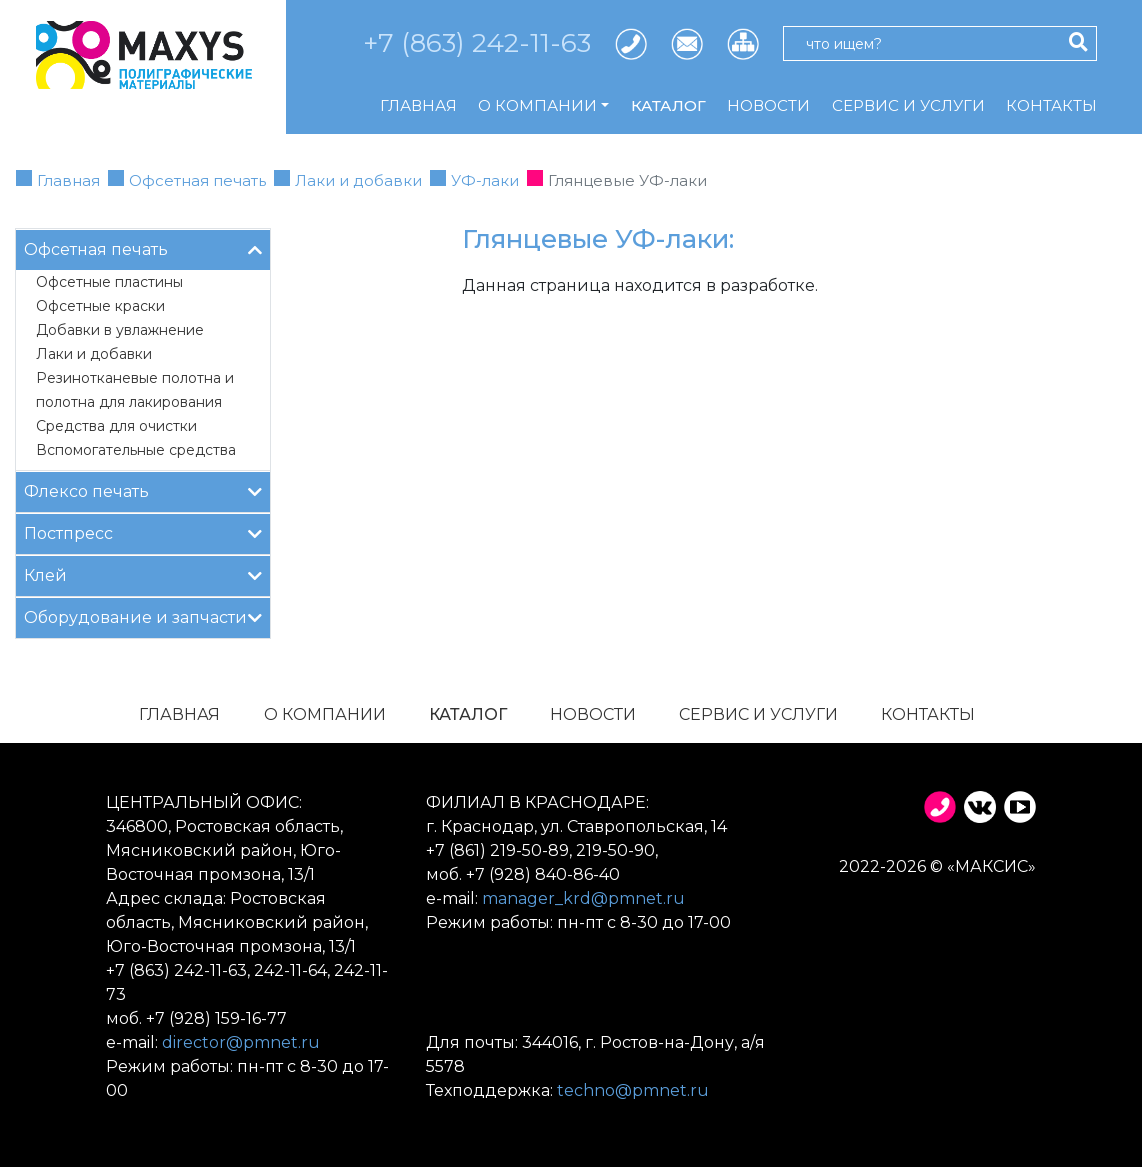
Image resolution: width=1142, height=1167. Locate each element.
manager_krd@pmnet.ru (583, 898)
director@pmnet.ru (241, 1042)
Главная (418, 105)
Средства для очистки (116, 426)
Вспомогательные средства (136, 450)
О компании (325, 714)
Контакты (1051, 105)
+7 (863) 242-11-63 (477, 43)
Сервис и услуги (908, 105)
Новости (768, 105)
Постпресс (143, 532)
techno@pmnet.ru (633, 1090)
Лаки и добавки (358, 180)
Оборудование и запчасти (143, 616)
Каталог (668, 105)
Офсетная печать (197, 180)
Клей (143, 574)
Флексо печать (143, 490)
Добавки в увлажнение (120, 330)
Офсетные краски (100, 306)
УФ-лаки (485, 180)
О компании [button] (537, 105)
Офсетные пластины (109, 282)
